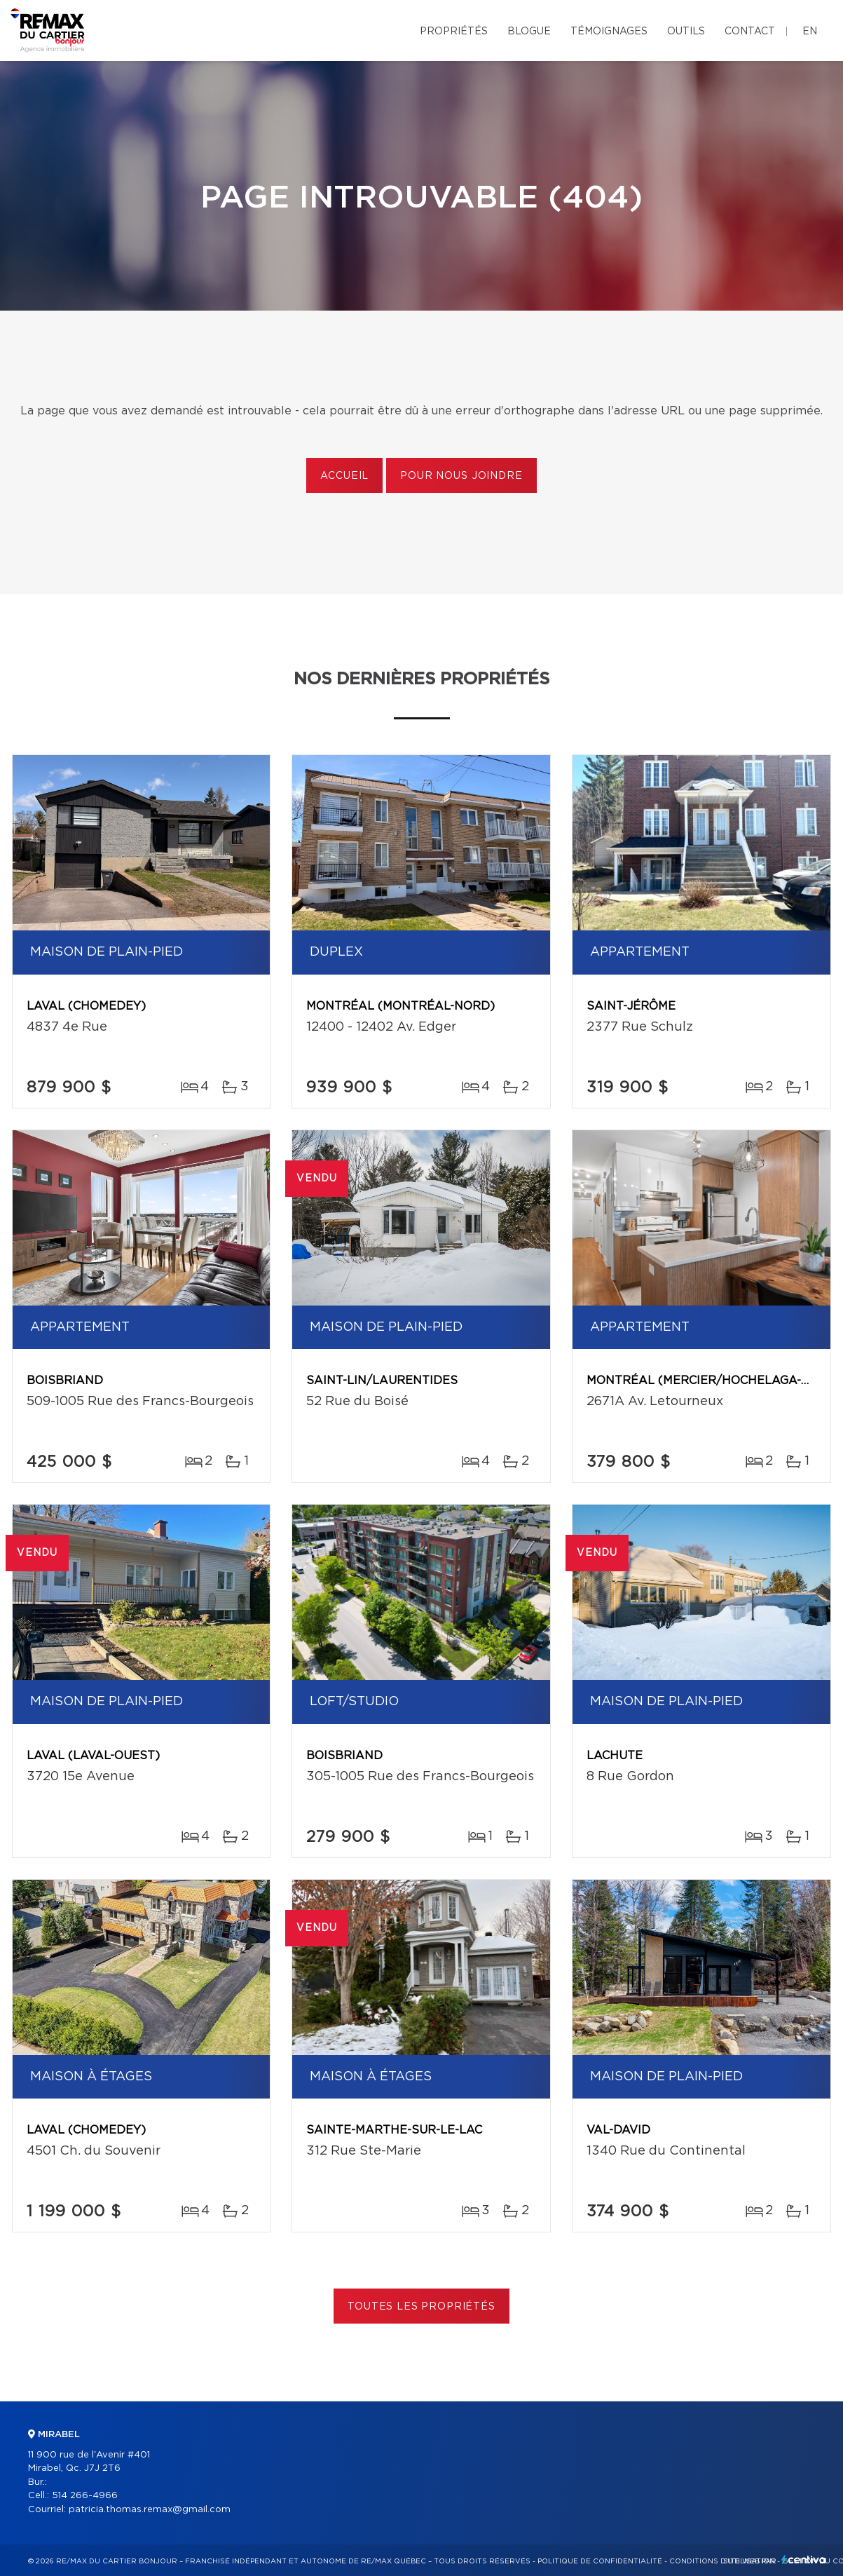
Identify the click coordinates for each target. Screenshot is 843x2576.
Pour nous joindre (461, 476)
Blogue (529, 31)
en (809, 31)
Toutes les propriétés (421, 2307)
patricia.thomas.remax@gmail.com (150, 2509)
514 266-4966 (85, 2495)
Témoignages (608, 31)
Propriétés (454, 31)
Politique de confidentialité (599, 2561)
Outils (686, 31)
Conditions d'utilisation (722, 2561)
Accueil (344, 476)
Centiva (803, 2559)
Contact (750, 31)
